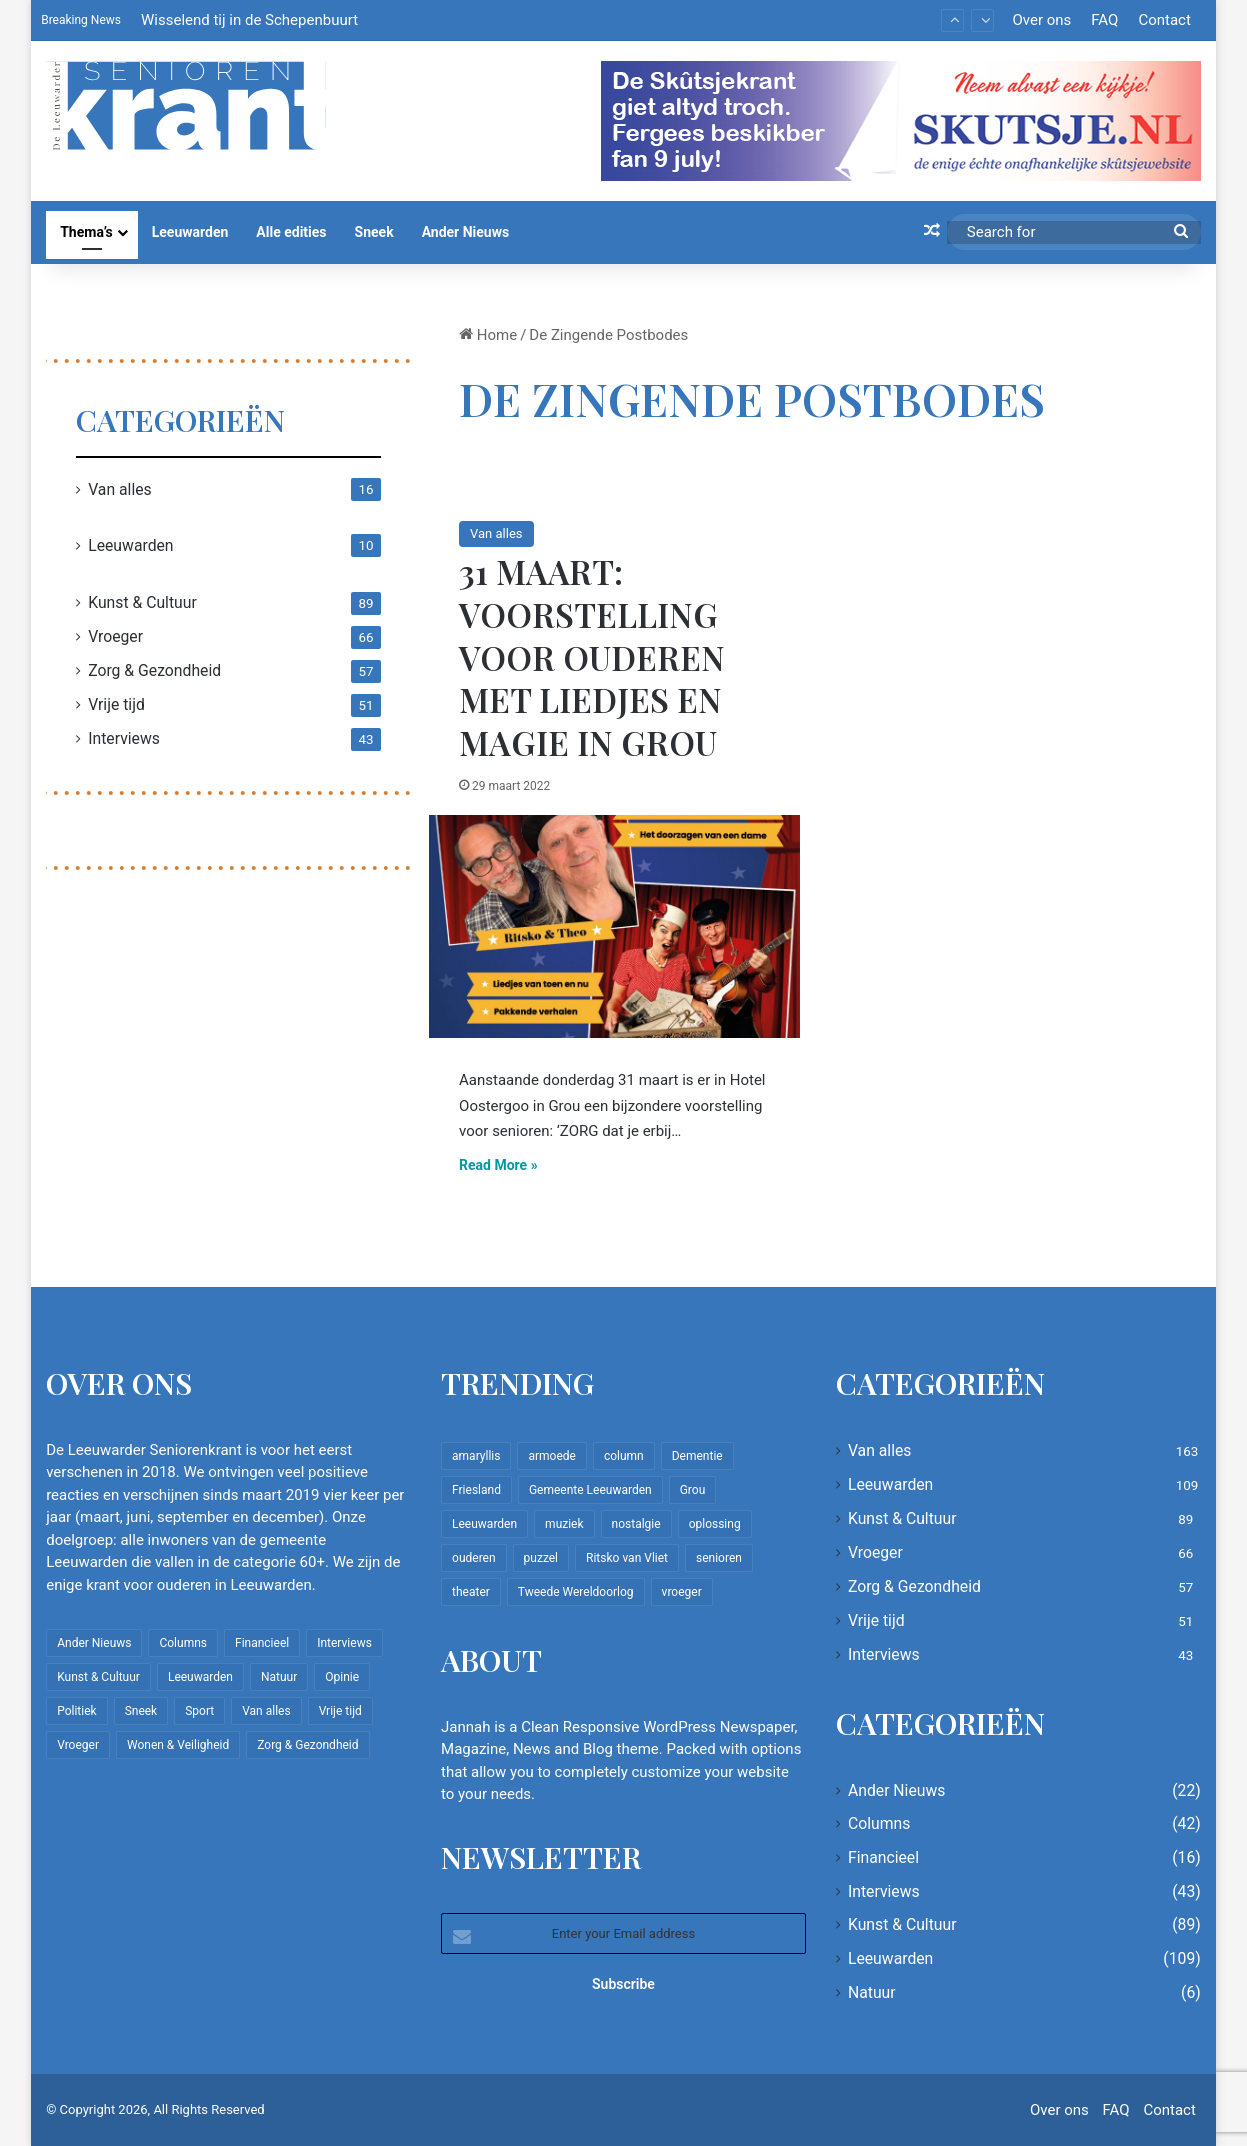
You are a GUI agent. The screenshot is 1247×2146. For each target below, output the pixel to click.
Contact (1164, 20)
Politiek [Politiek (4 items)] (76, 1711)
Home (488, 335)
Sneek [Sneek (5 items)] (141, 1711)
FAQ (1104, 20)
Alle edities (291, 232)
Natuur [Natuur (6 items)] (279, 1677)
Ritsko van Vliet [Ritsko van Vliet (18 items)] (627, 1558)
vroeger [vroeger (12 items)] (682, 1592)
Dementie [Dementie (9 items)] (697, 1456)
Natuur (872, 1992)
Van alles (496, 533)
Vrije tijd (116, 704)
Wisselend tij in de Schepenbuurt (249, 20)
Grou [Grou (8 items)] (693, 1490)
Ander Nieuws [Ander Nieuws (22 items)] (94, 1643)
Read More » (498, 1165)
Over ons (1041, 20)
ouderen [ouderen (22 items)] (474, 1558)
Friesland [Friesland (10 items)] (476, 1490)
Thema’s (86, 232)
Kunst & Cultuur (142, 602)
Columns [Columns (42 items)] (183, 1643)
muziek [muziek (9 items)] (564, 1524)
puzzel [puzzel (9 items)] (541, 1558)
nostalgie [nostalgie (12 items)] (636, 1524)
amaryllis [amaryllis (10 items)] (476, 1456)
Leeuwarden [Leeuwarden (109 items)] (200, 1677)
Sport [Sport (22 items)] (199, 1711)
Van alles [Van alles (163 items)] (266, 1711)
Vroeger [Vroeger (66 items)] (78, 1745)
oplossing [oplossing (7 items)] (715, 1524)
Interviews (124, 738)
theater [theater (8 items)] (471, 1592)
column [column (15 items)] (624, 1456)
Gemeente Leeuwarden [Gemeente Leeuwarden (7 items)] (590, 1490)
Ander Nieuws (466, 232)
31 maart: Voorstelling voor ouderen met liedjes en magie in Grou (592, 657)
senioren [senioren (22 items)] (719, 1558)
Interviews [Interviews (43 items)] (344, 1643)
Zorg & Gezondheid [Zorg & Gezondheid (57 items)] (307, 1745)
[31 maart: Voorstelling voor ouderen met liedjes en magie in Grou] (614, 926)
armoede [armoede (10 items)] (551, 1456)
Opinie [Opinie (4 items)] (342, 1677)
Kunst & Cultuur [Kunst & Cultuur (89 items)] (98, 1677)
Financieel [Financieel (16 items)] (262, 1643)
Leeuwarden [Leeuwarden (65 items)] (484, 1524)
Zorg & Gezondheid (154, 670)
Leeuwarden (190, 232)
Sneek (374, 232)
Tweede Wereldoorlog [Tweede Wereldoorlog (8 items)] (576, 1592)
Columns (879, 1823)
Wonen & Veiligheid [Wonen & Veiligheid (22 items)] (178, 1745)
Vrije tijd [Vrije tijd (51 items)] (340, 1711)
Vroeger (115, 636)
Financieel (883, 1857)
